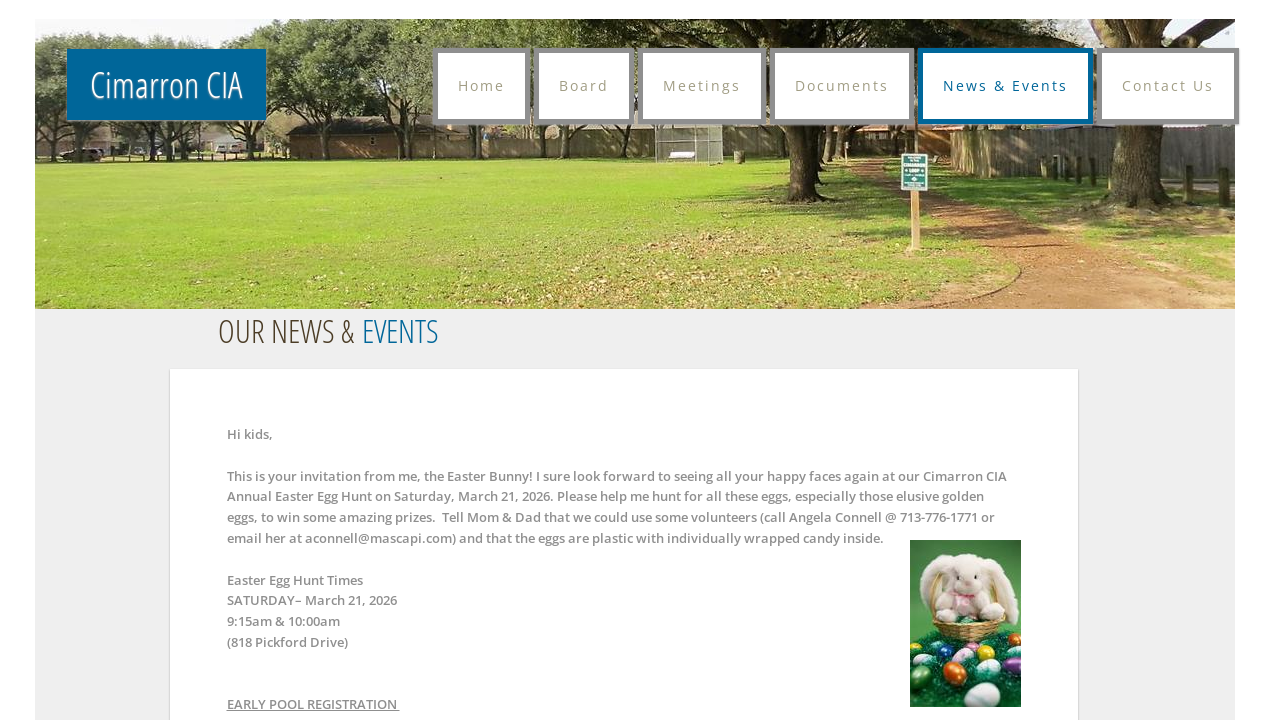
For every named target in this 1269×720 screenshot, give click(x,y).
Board (584, 85)
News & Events (1005, 85)
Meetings (702, 85)
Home (481, 85)
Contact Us (1168, 85)
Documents (842, 85)
